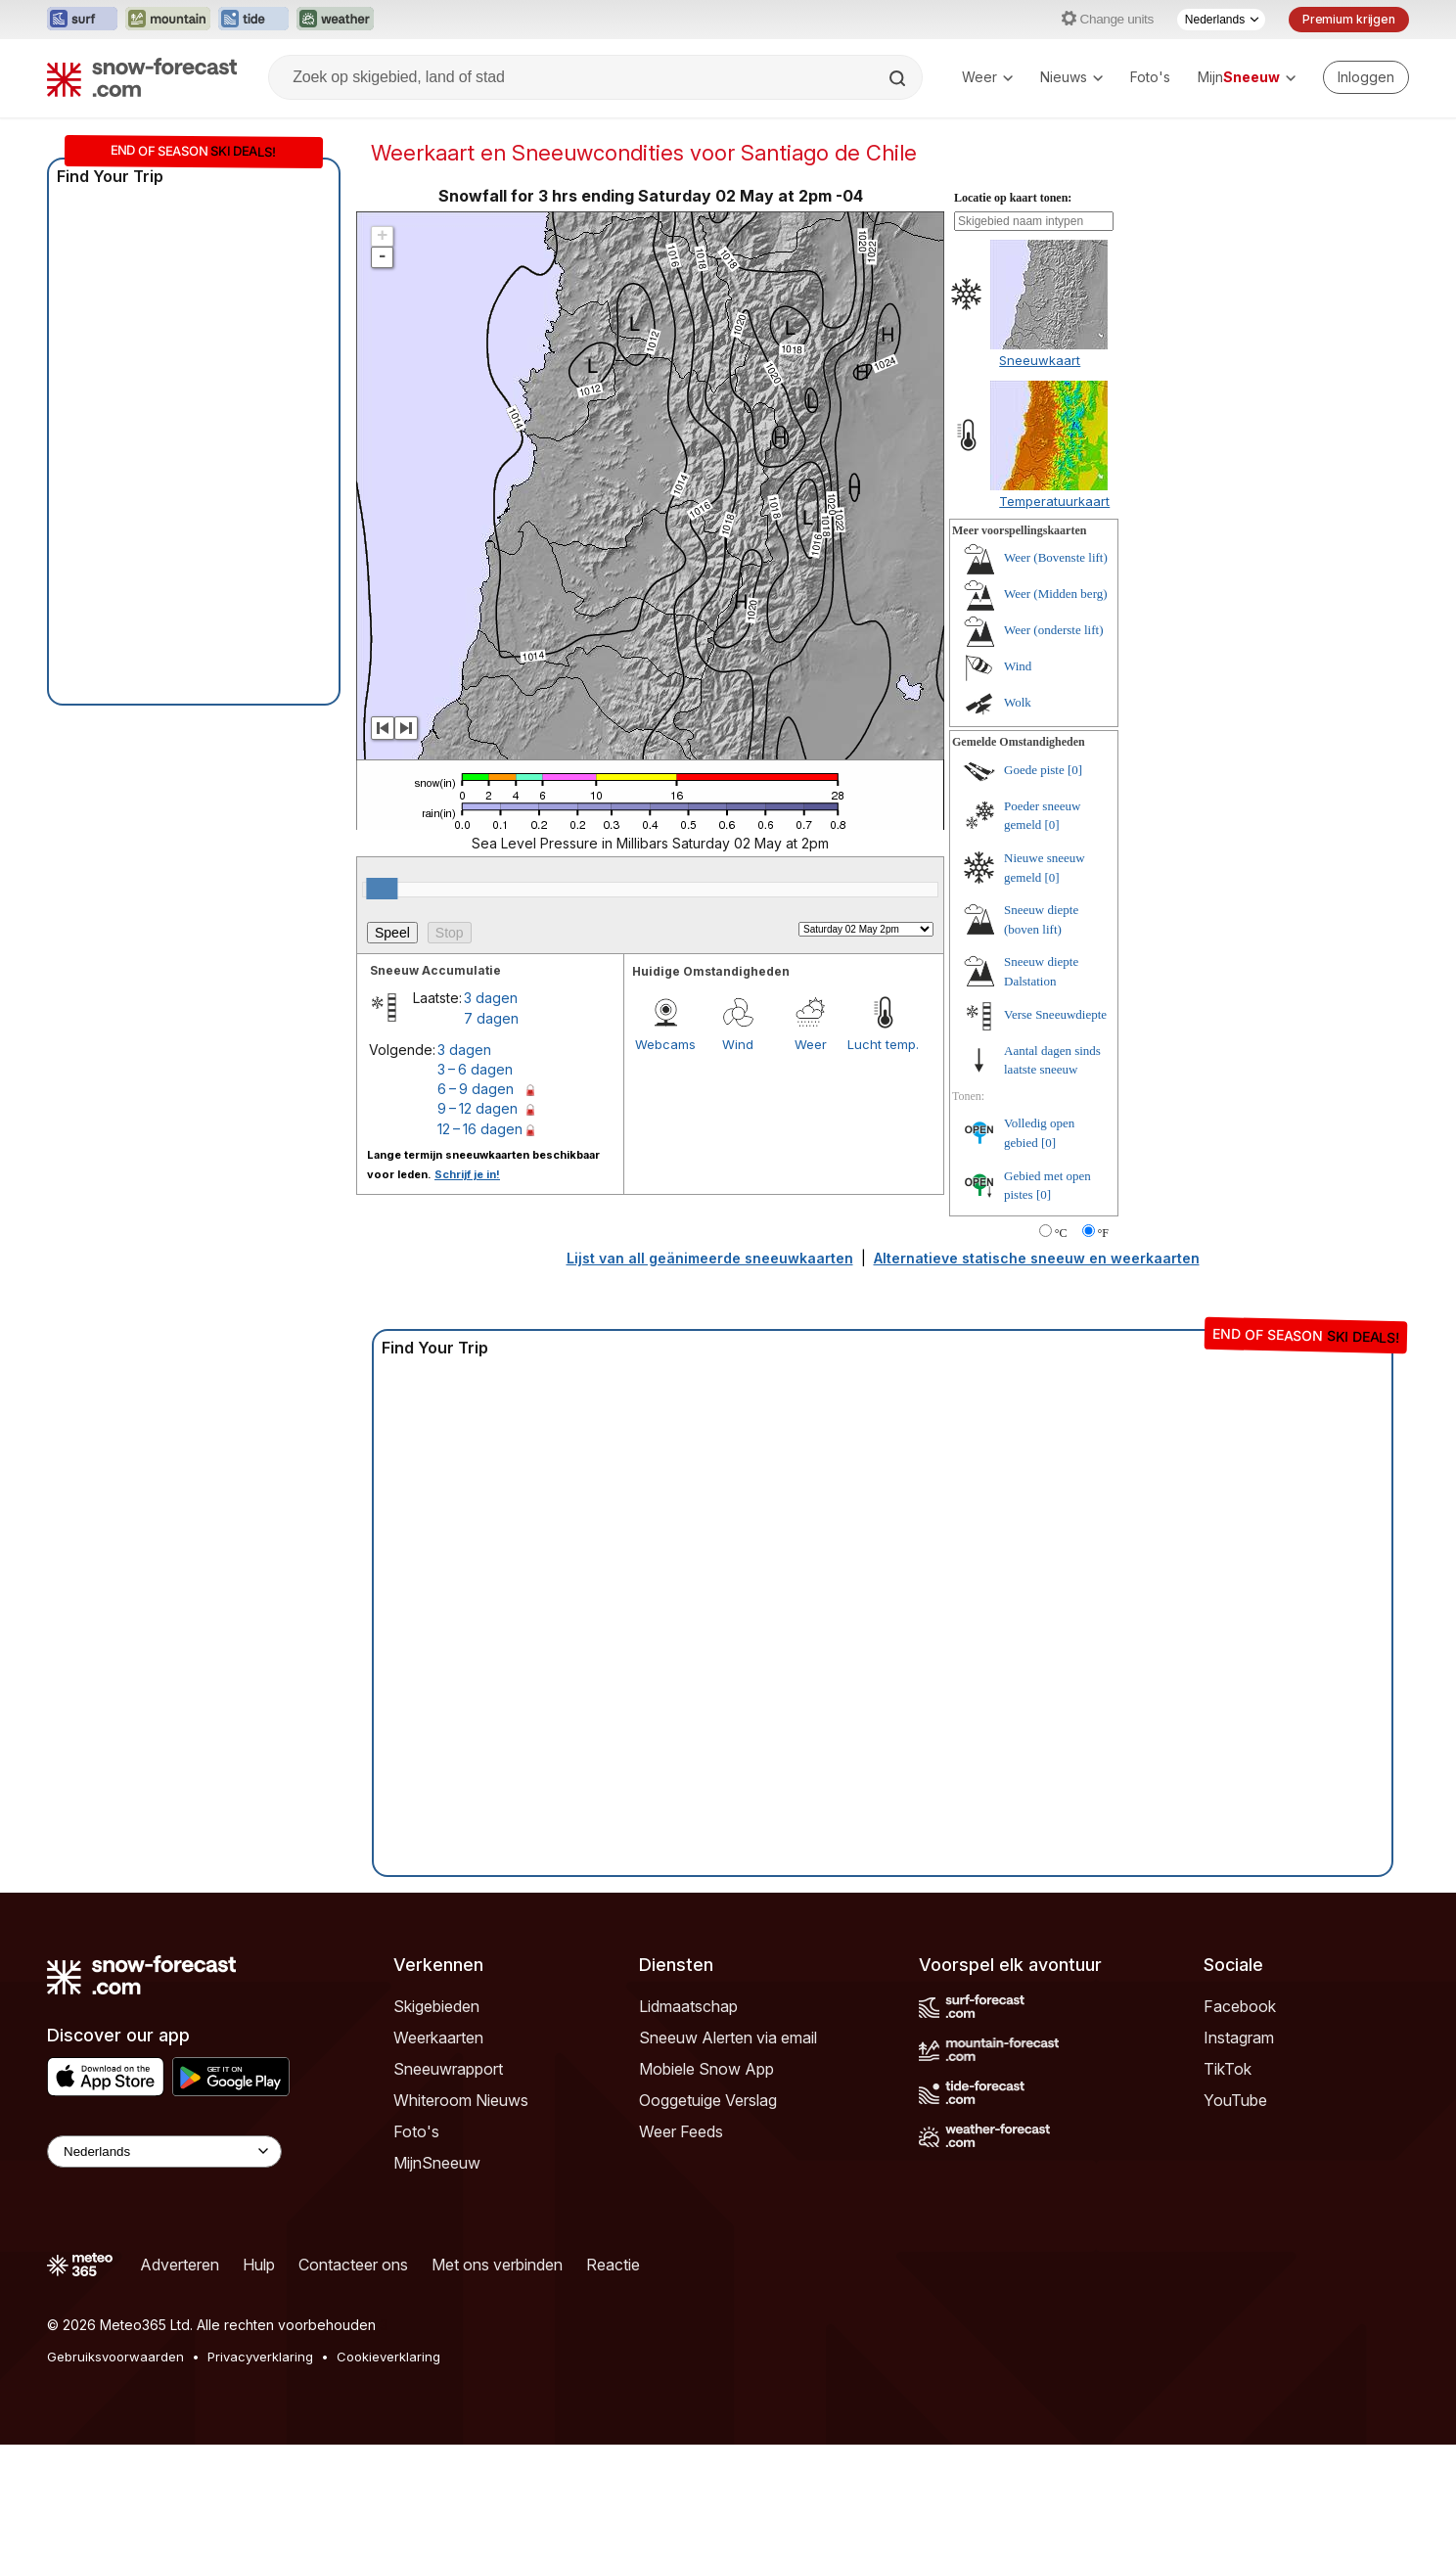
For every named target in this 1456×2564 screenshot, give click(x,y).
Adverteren (179, 2384)
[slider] (381, 1008)
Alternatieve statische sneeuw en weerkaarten (1037, 1377)
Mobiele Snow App (706, 2188)
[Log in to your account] (1366, 77)
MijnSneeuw (436, 2282)
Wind (737, 1163)
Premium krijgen (1348, 19)
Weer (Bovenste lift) (1056, 676)
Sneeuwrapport (448, 2188)
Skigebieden (436, 2125)
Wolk (1017, 821)
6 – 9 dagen (475, 1208)
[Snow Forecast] (142, 77)
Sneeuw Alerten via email (728, 2157)
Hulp (259, 2384)
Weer (987, 77)
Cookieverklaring (388, 2476)
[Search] (899, 78)
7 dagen (491, 1137)
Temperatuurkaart (1054, 620)
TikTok (1227, 2188)
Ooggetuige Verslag (708, 2219)
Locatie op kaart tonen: (1012, 317)
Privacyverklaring (260, 2476)
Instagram (1239, 2157)
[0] (1075, 889)
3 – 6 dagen (475, 1188)
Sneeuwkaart (1039, 479)
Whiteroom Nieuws (460, 2219)
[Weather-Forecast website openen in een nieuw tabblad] (335, 19)
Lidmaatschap (688, 2125)
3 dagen (491, 1117)
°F (1103, 1352)
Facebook (1240, 2125)
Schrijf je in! (467, 1294)
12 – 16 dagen (480, 1248)
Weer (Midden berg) (1056, 713)
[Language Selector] (164, 2271)
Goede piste (1034, 889)
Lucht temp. (883, 1163)
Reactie (613, 2384)
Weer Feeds (681, 2251)
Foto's (1150, 77)
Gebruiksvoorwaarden (115, 2476)
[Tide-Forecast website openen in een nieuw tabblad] (253, 19)
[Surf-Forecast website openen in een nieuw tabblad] (82, 19)
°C (1061, 1352)
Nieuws (1071, 77)
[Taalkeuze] (1221, 19)
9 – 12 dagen (477, 1227)
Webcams (665, 1163)
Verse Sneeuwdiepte (1055, 1133)
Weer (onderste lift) (1053, 749)
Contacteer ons (353, 2384)
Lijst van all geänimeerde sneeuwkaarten (710, 1377)
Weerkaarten (438, 2157)
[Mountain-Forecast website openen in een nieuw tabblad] (167, 19)
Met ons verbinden (497, 2384)
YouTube (1235, 2219)
